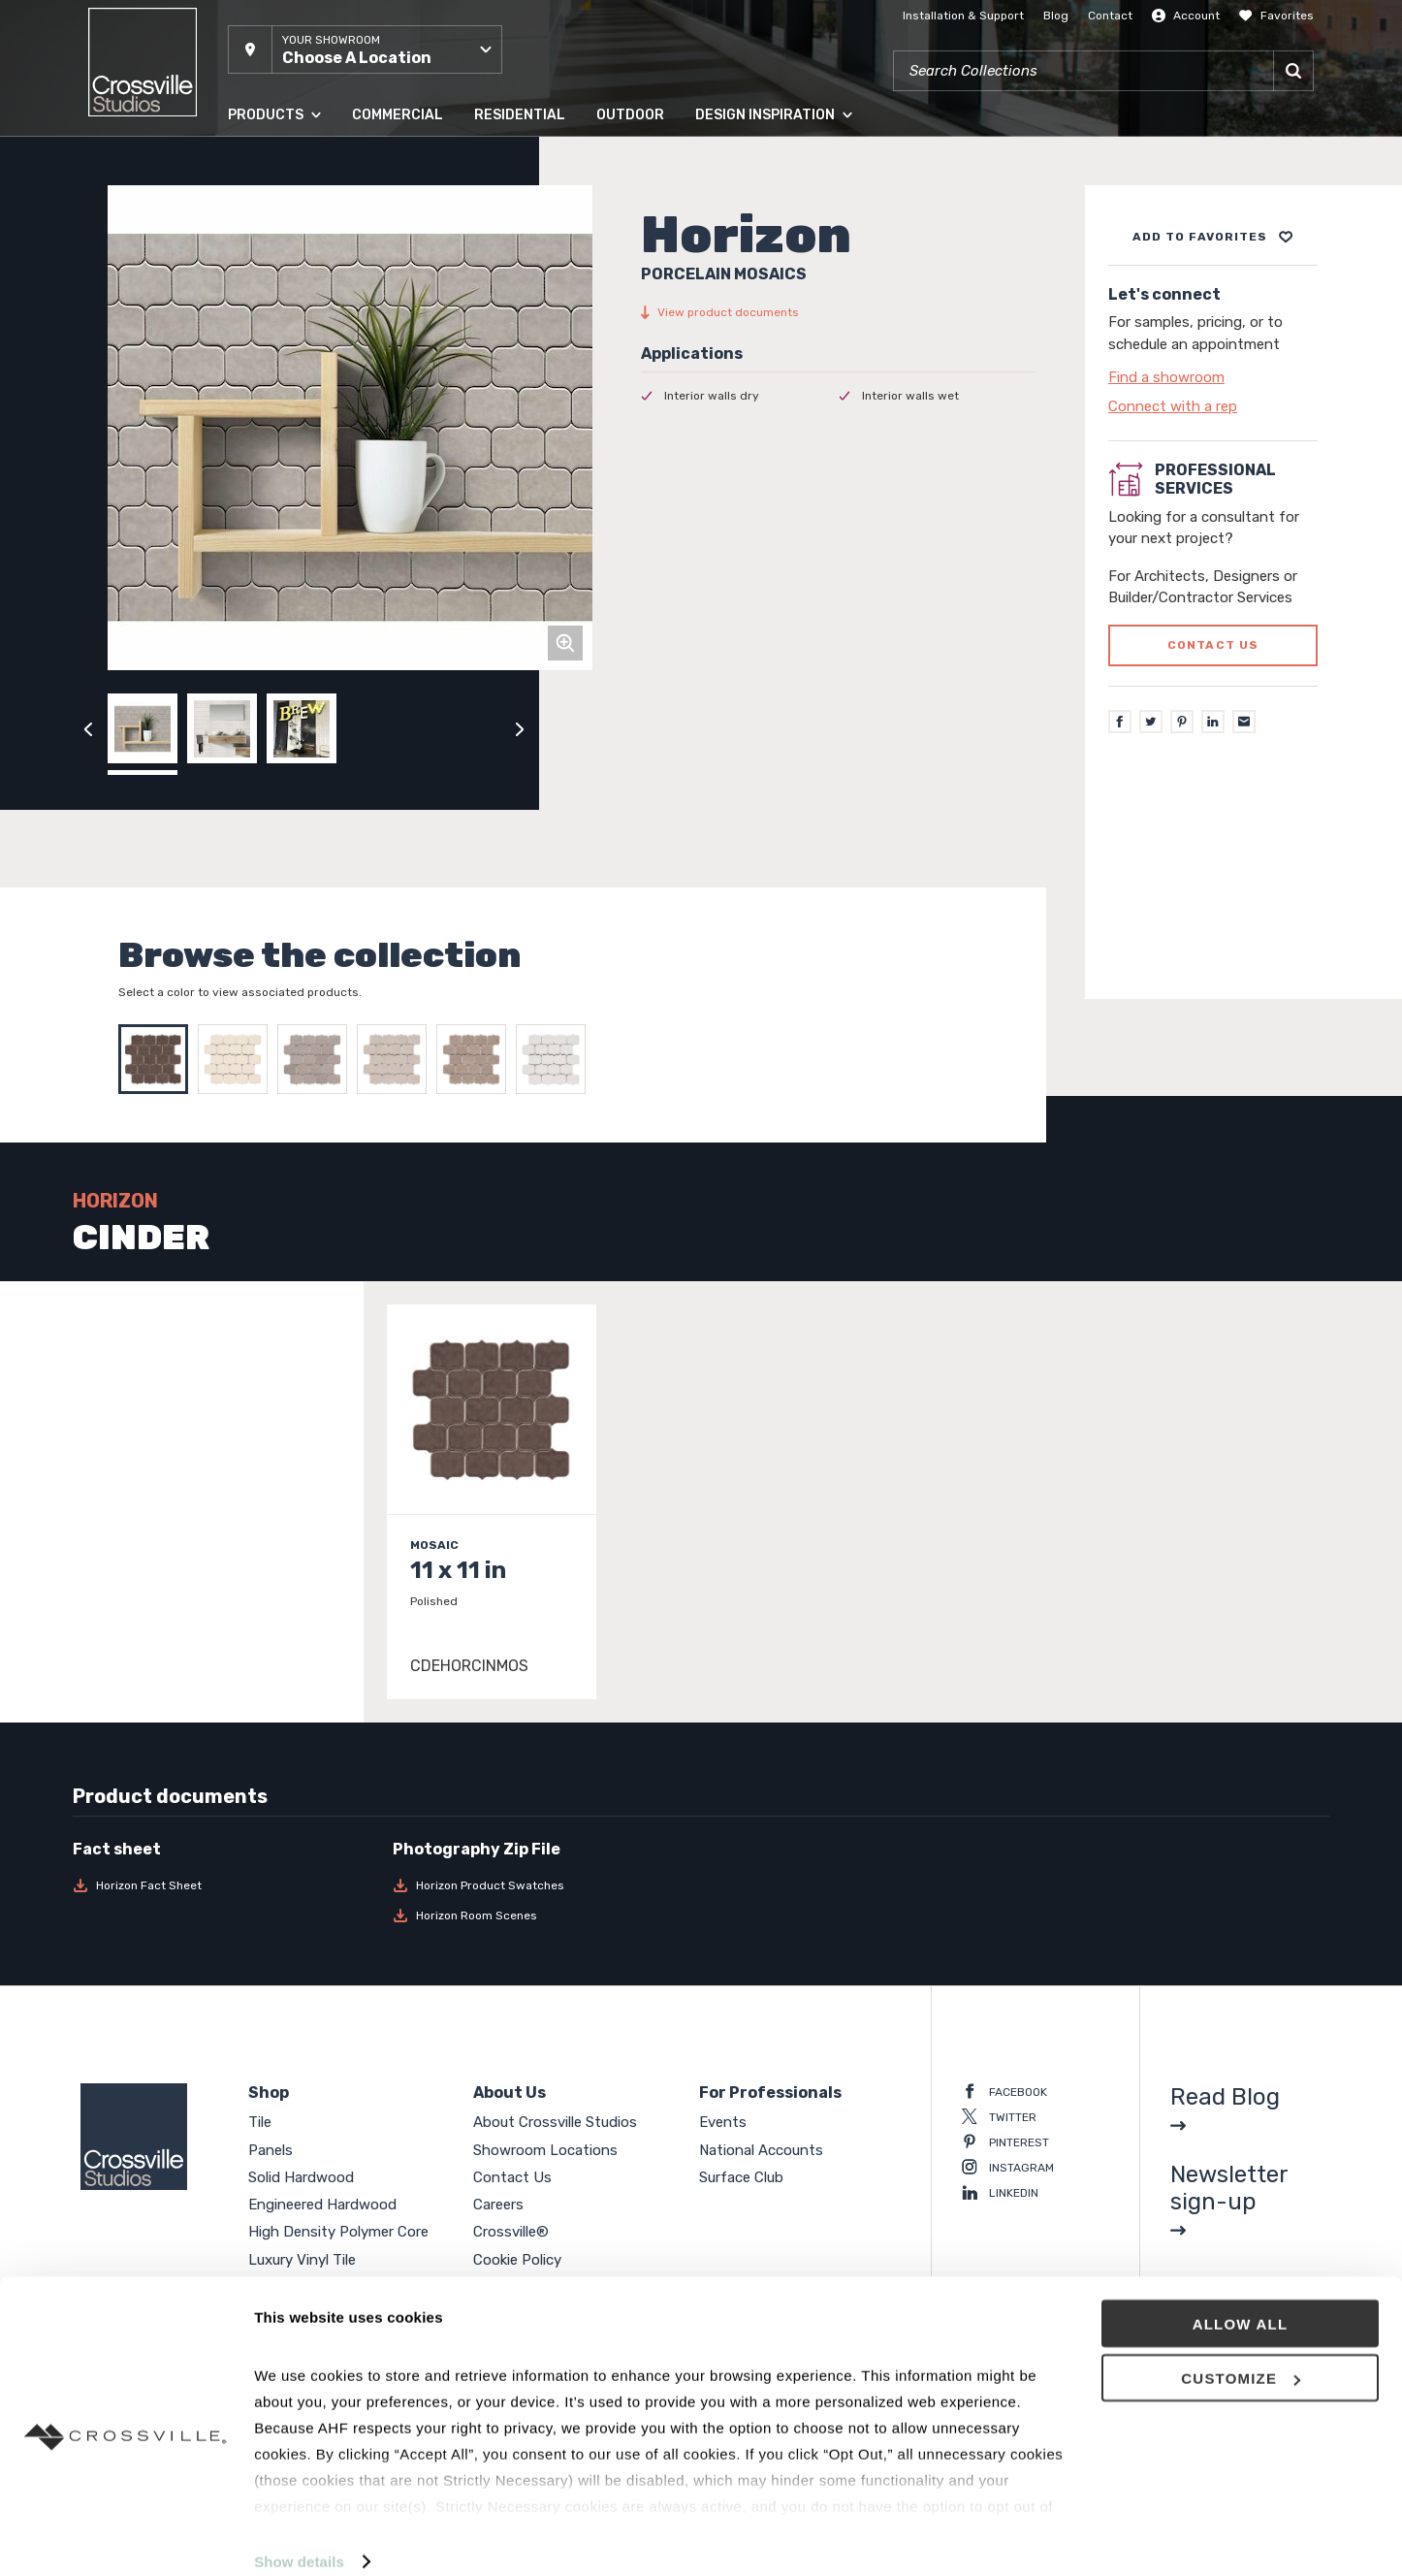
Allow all (1241, 2300)
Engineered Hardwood (322, 2204)
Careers (498, 2204)
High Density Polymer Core (338, 2231)
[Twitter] (1151, 721)
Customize (1240, 2355)
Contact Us (512, 2177)
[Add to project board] (1213, 236)
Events (723, 2122)
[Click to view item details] (491, 1501)
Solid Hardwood (301, 2177)
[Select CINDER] (158, 1059)
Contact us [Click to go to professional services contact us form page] (1213, 645)
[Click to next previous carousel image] (520, 728)
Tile (259, 2122)
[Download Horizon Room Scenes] (541, 1915)
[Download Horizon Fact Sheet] (221, 1885)
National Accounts (761, 2150)
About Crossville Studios (555, 2122)
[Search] (1293, 70)
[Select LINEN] (237, 1059)
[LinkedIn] (1213, 721)
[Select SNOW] (555, 1059)
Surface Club (741, 2177)
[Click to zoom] (565, 643)
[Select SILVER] (396, 1059)
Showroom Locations (545, 2150)
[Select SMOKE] (476, 1059)
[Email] (1244, 721)
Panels (270, 2150)
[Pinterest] (1182, 721)
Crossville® (511, 2231)
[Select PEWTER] (317, 1059)
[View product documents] (838, 312)
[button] (365, 49)
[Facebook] (1119, 721)
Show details (299, 2537)
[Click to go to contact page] (1213, 377)
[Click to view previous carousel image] (88, 728)
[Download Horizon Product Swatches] (541, 1885)
